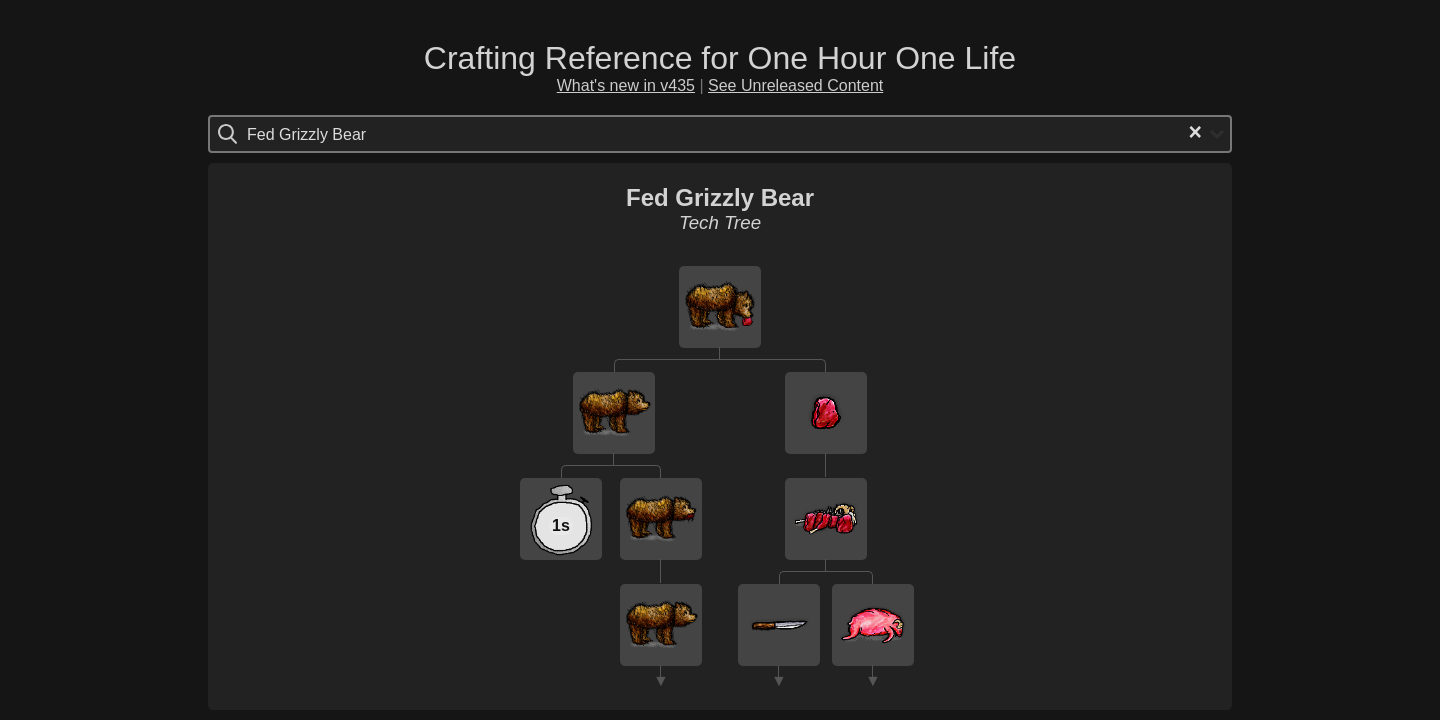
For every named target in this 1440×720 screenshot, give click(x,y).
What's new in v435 (626, 85)
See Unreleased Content (795, 85)
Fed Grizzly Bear (720, 197)
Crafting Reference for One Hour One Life (720, 58)
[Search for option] (331, 134)
